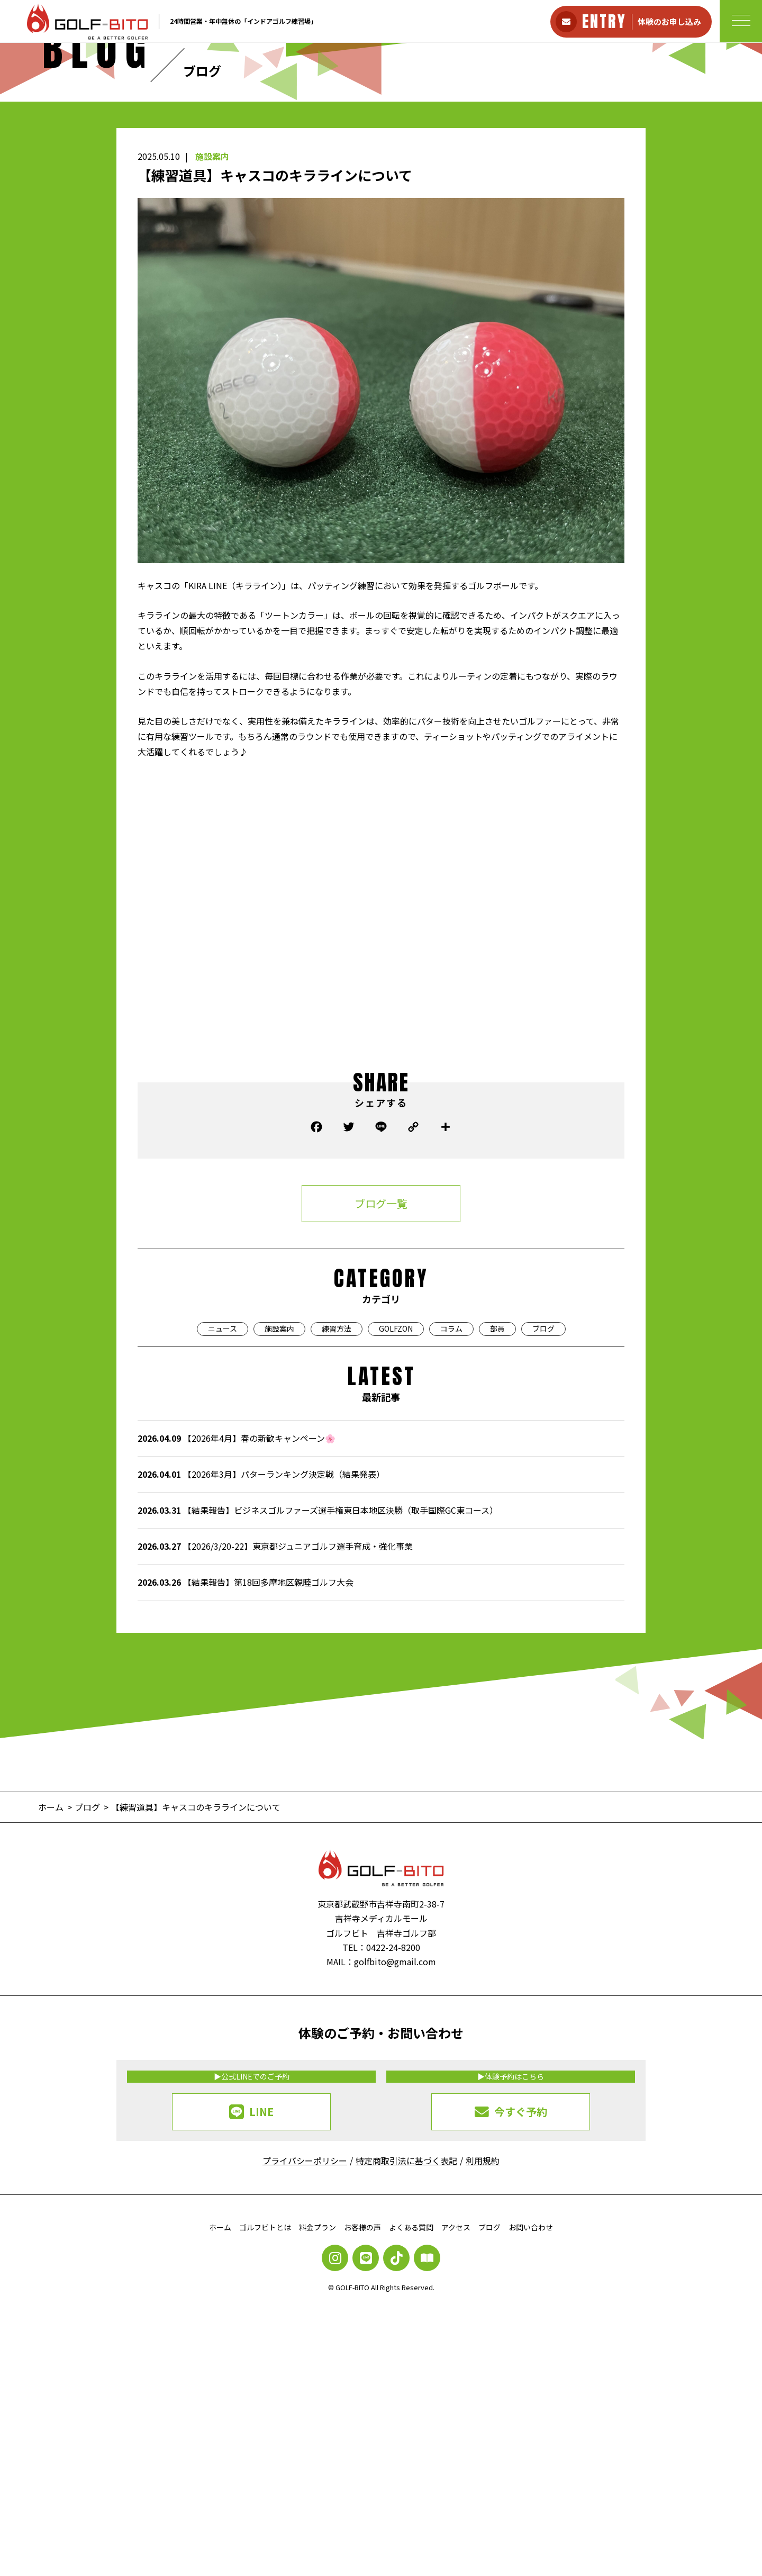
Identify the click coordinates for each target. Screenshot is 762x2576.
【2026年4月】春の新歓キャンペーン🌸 (236, 1619)
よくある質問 (411, 2408)
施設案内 (212, 337)
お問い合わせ (531, 2408)
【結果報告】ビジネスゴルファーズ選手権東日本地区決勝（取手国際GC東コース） (318, 1691)
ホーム (220, 2408)
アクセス (455, 2408)
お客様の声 (362, 2408)
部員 (497, 1509)
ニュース (222, 1509)
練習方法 (336, 1509)
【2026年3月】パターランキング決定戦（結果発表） (261, 1655)
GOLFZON (396, 1509)
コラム (451, 1509)
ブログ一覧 (381, 1384)
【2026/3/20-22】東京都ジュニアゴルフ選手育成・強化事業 (275, 1727)
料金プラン (317, 2408)
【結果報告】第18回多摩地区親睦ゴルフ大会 (245, 1763)
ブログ (543, 1509)
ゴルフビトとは (265, 2408)
